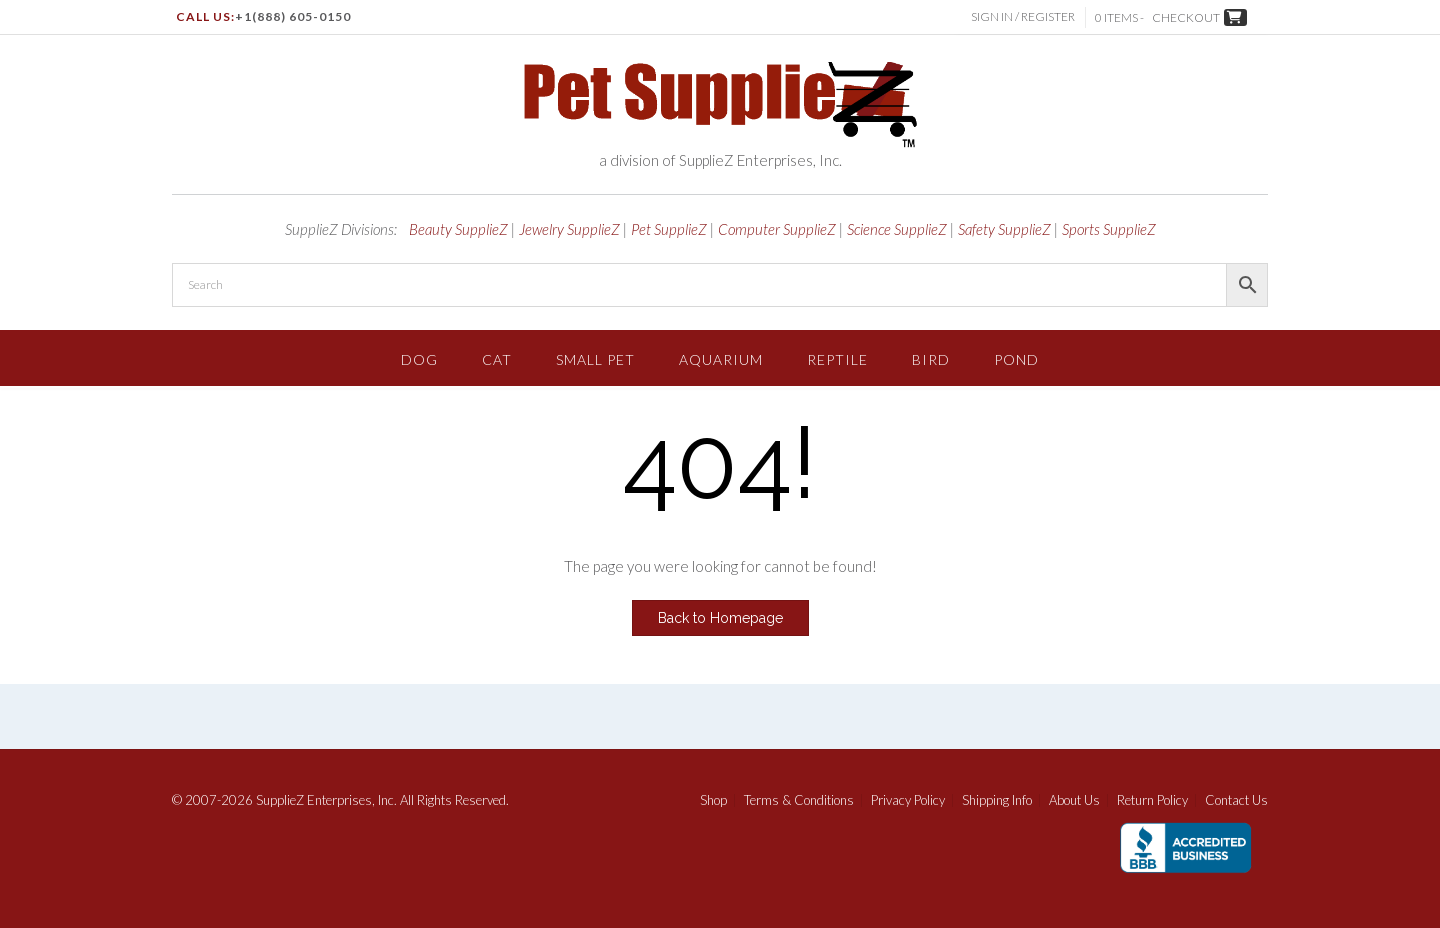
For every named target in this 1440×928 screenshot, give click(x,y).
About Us (1074, 800)
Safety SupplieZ (1004, 229)
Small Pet (595, 359)
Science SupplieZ (897, 229)
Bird (931, 359)
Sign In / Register (1023, 16)
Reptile (837, 359)
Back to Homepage (720, 618)
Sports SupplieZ (1109, 229)
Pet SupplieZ (669, 229)
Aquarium (721, 359)
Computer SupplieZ (777, 229)
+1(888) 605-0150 (293, 16)
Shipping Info (997, 800)
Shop (713, 800)
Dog (419, 359)
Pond (1016, 359)
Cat (497, 359)
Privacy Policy (908, 800)
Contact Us (1236, 800)
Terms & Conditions (799, 800)
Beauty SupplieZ (458, 229)
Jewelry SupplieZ (569, 229)
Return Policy (1152, 800)
